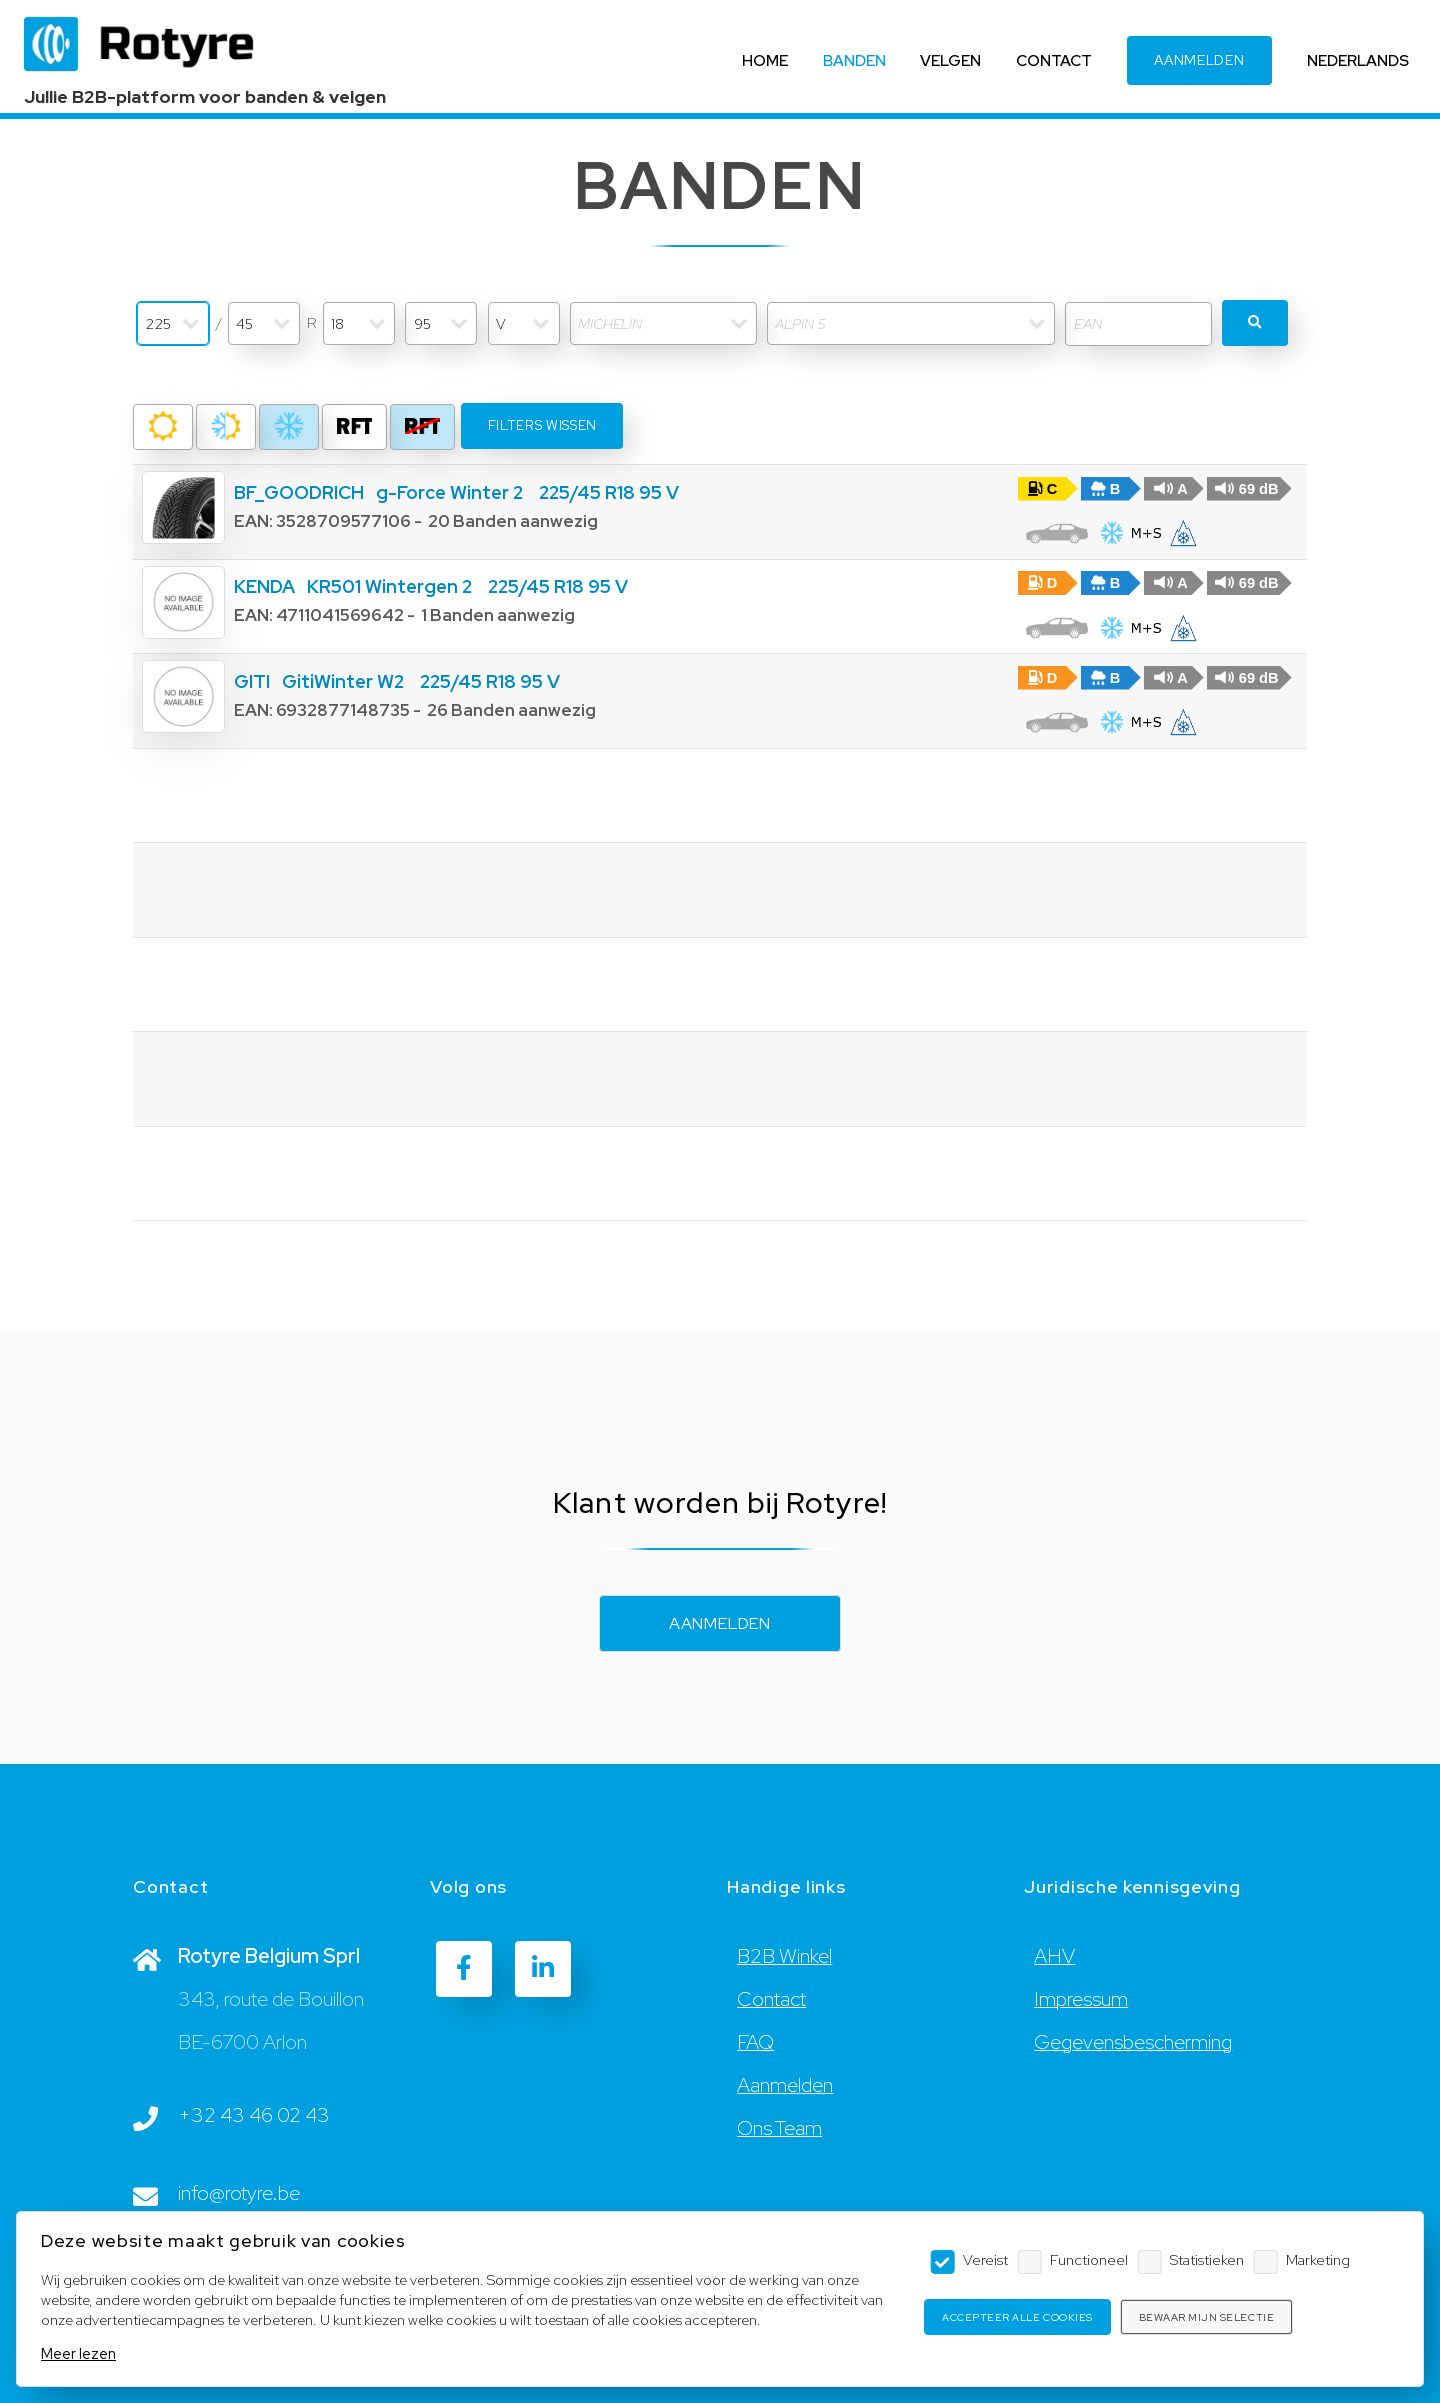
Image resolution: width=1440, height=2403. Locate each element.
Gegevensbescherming (1133, 2043)
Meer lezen (78, 2353)
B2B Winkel (784, 1957)
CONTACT (1054, 60)
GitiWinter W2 (343, 681)
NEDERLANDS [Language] (1358, 60)
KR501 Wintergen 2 (389, 586)
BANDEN (853, 60)
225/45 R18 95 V (609, 492)
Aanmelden (720, 1623)
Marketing (1318, 2259)
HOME (765, 60)
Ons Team (779, 2129)
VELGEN (950, 60)
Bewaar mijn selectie (1206, 2317)
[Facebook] (464, 1969)
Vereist (985, 2259)
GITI (252, 681)
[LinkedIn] (543, 1969)
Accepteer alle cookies (1017, 2317)
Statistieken (1207, 2259)
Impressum (1081, 2000)
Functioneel (1089, 2259)
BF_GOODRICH (299, 492)
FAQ (755, 2043)
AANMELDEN (1199, 61)
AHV (1054, 1957)
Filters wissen (542, 425)
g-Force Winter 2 (449, 492)
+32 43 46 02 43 (254, 2116)
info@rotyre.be (239, 2194)
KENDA (264, 586)
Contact (771, 2000)
